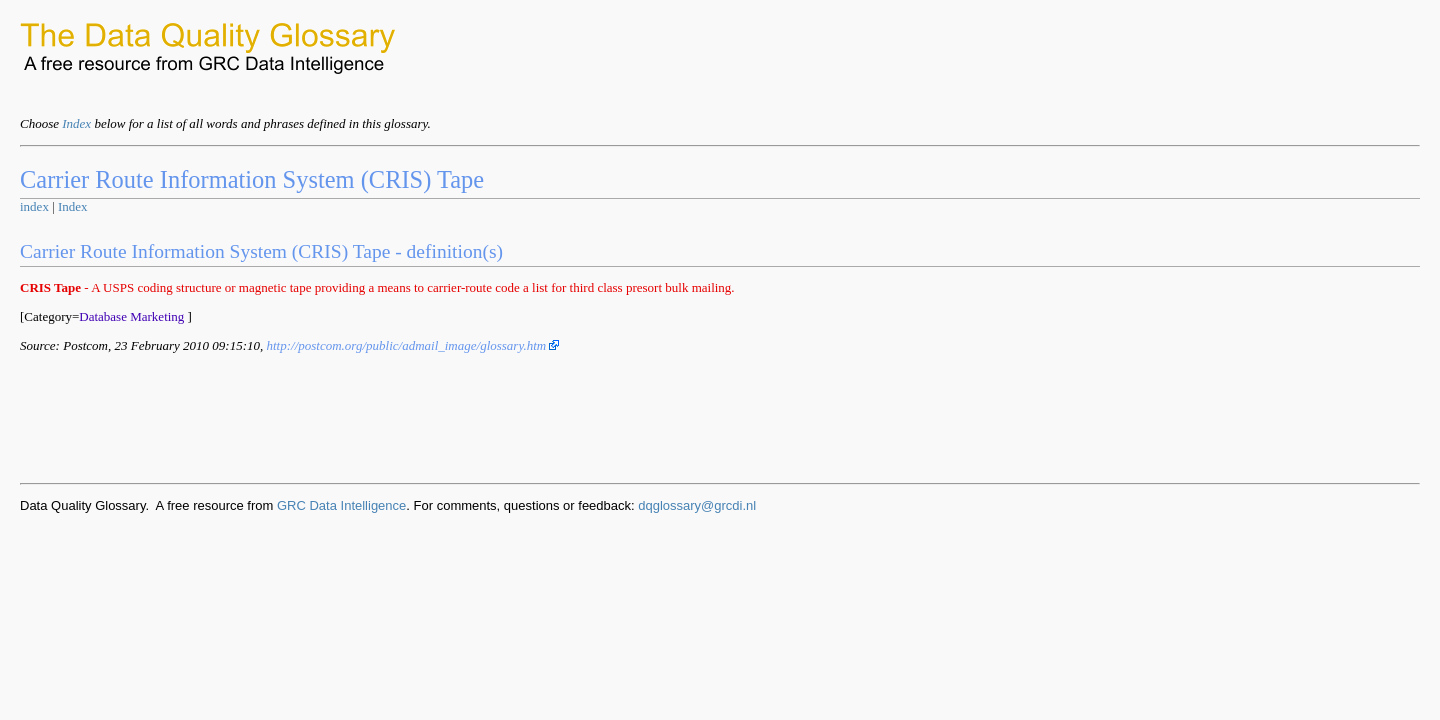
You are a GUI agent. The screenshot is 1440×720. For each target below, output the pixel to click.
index (34, 206)
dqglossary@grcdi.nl (697, 505)
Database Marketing (131, 316)
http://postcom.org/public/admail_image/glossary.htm (412, 345)
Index (76, 123)
